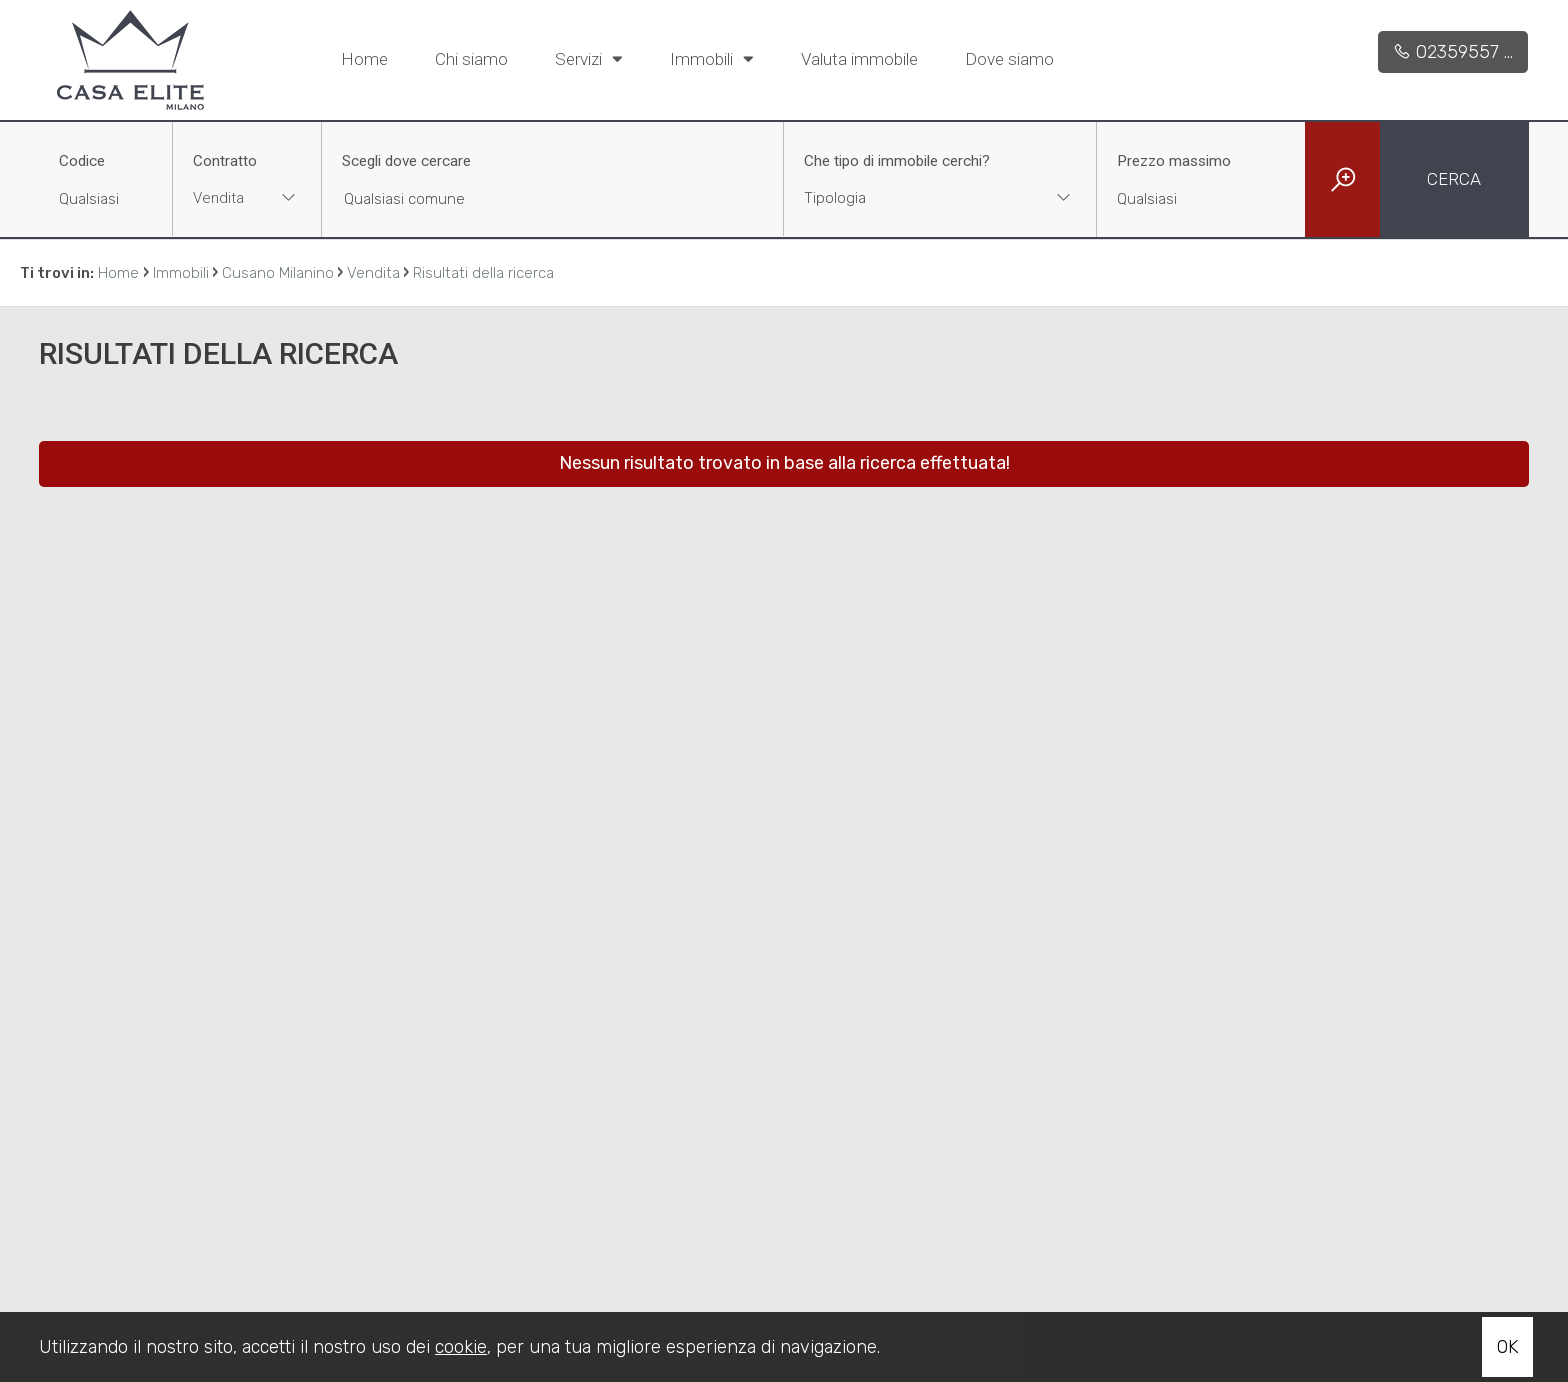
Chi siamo (471, 59)
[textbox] (912, 198)
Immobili (712, 58)
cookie (461, 1347)
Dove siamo (1009, 59)
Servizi (589, 58)
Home (364, 59)
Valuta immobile (859, 59)
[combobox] (247, 200)
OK (1507, 1347)
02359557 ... (1453, 52)
